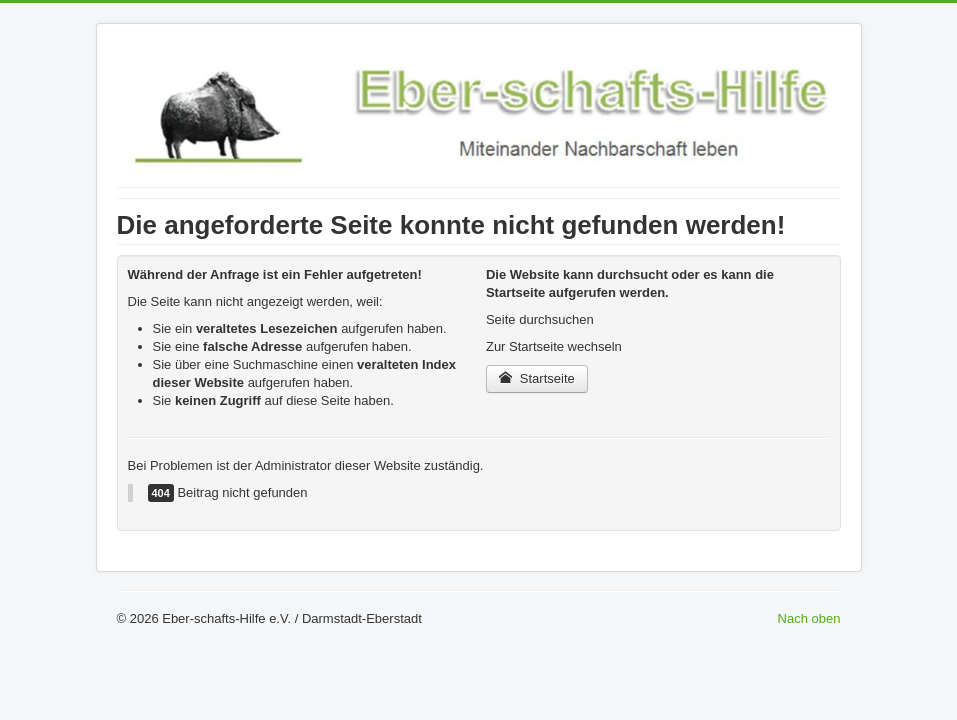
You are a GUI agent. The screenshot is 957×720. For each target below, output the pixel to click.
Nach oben (809, 618)
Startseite (537, 378)
